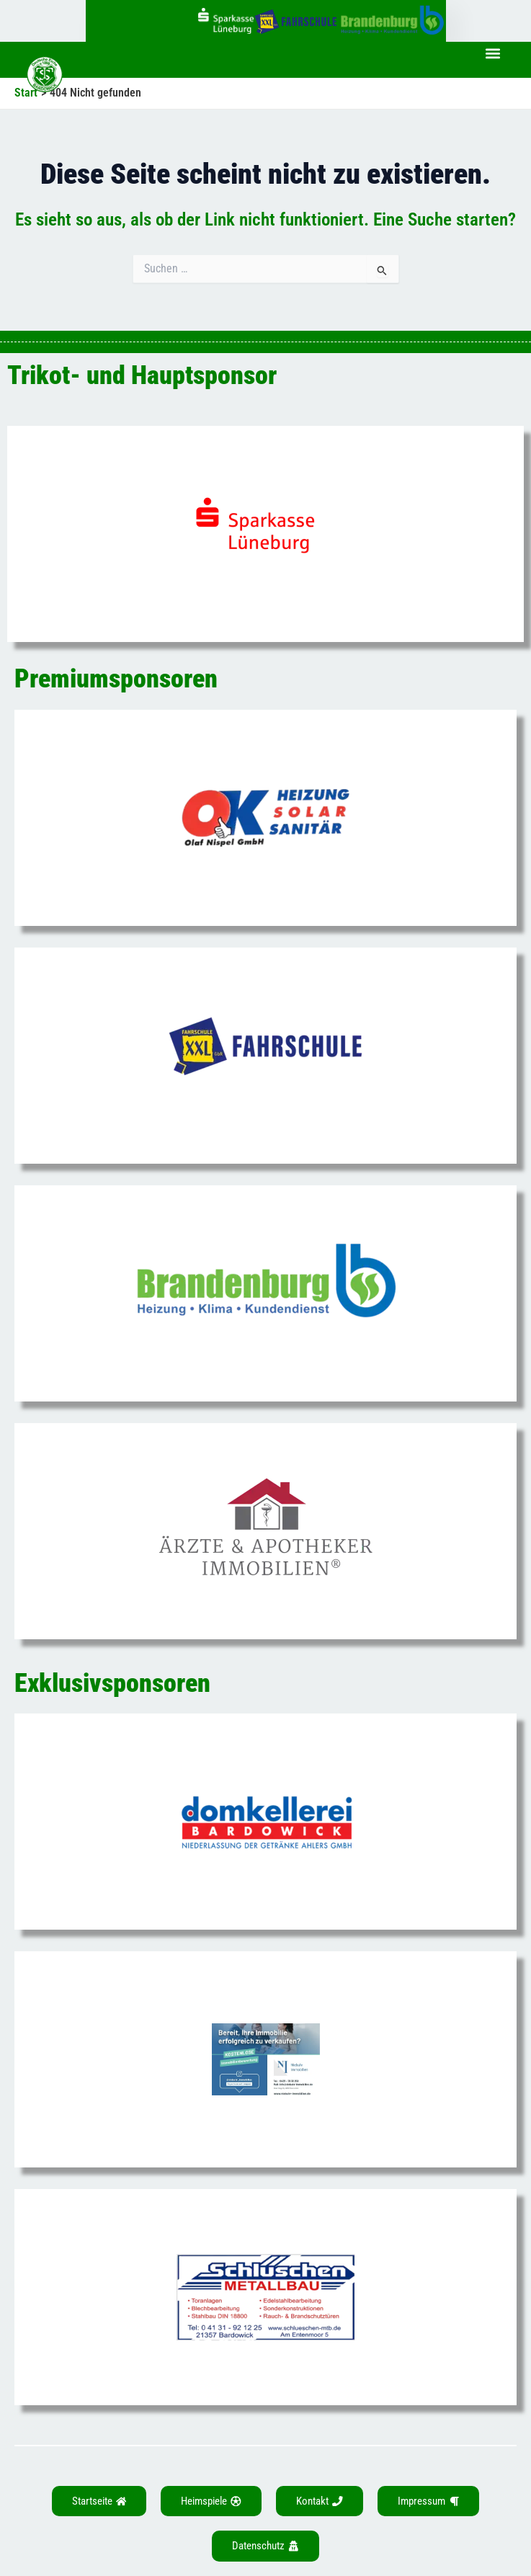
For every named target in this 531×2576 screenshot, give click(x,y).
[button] (492, 54)
